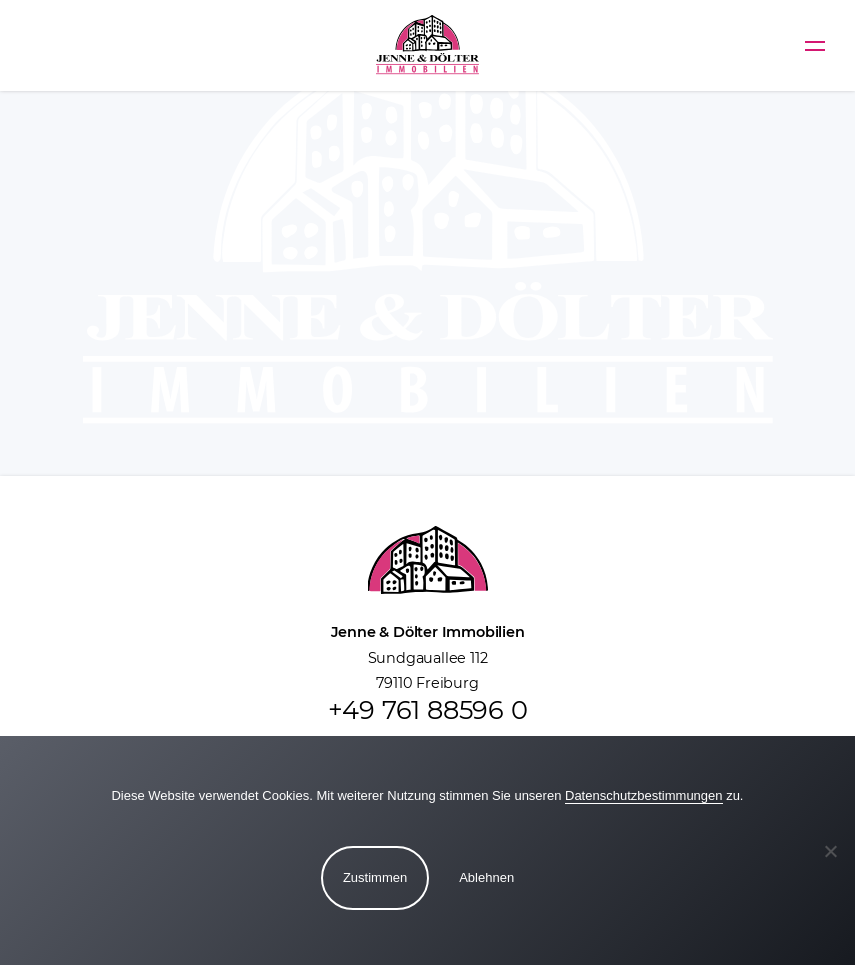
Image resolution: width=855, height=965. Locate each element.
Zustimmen (375, 877)
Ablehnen (486, 877)
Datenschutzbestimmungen (644, 795)
